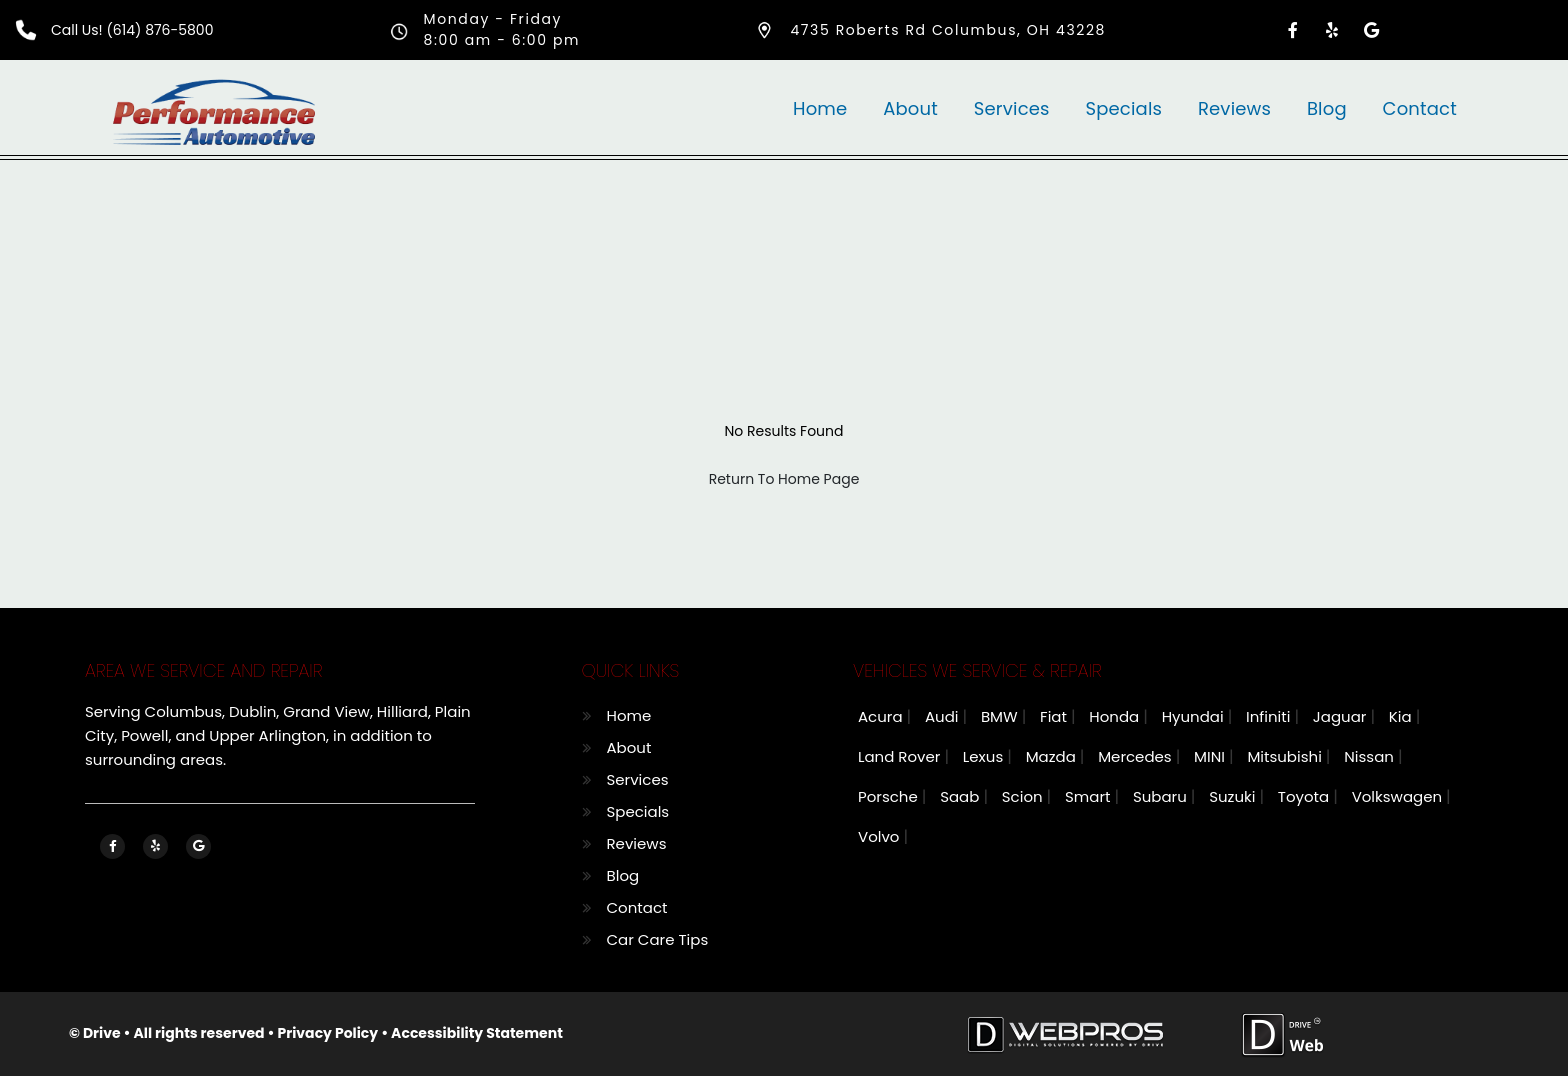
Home (820, 108)
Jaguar (1342, 716)
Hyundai (1195, 716)
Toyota (1305, 796)
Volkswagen (1399, 796)
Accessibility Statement (477, 1033)
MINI (1211, 756)
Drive (102, 1033)
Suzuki (1234, 796)
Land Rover (901, 756)
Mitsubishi (1286, 756)
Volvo (880, 836)
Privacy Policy (328, 1033)
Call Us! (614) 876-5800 (132, 30)
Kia (1402, 716)
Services (1012, 108)
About (910, 108)
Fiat (1055, 716)
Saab (961, 796)
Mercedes (1137, 756)
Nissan (1371, 756)
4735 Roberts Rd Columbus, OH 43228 (948, 30)
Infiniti (1270, 716)
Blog (1327, 108)
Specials (1123, 108)
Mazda (1053, 756)
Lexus (985, 756)
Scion (1024, 796)
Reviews (1234, 108)
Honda (1116, 716)
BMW (1001, 716)
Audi (944, 716)
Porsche (890, 796)
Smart (1089, 796)
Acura (882, 716)
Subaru (1162, 796)
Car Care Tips (658, 939)
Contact (1420, 108)
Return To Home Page (784, 479)
